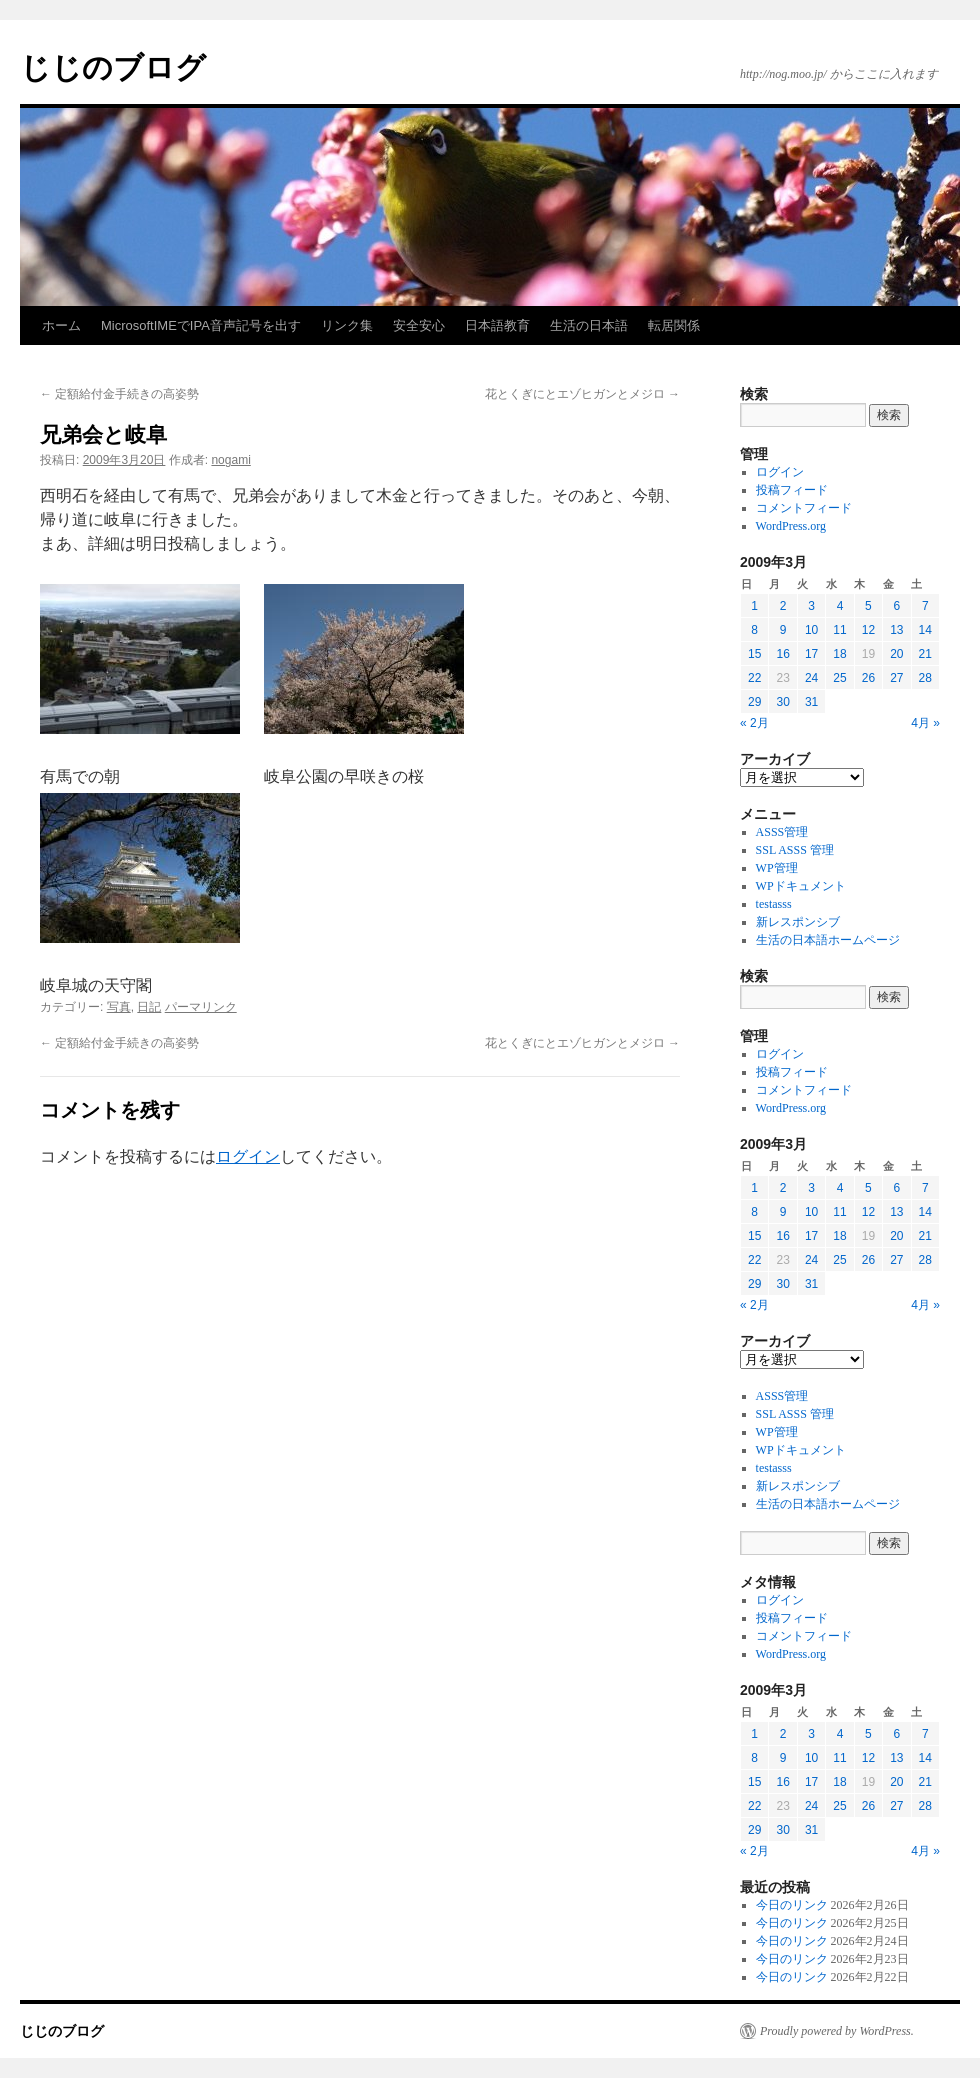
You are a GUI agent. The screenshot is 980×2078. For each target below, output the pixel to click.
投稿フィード (792, 490)
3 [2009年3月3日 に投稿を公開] (811, 606)
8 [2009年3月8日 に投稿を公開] (754, 630)
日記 (149, 1007)
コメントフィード (804, 508)
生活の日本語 (589, 325)
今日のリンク (792, 1905)
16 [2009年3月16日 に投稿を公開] (782, 654)
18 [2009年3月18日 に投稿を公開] (839, 654)
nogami (230, 460)
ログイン (248, 1156)
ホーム (61, 325)
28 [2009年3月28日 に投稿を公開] (925, 678)
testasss (774, 904)
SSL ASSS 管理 (795, 850)
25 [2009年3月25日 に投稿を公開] (839, 678)
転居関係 (674, 325)
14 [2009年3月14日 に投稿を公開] (925, 630)
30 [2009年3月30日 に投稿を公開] (782, 702)
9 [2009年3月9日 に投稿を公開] (783, 630)
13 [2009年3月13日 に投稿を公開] (896, 630)
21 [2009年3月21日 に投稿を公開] (925, 654)
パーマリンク (201, 1007)
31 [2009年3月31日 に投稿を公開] (811, 702)
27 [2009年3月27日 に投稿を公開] (896, 678)
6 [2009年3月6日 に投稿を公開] (896, 606)
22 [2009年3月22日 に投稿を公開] (754, 678)
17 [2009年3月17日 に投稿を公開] (811, 654)
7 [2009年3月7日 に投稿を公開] (925, 606)
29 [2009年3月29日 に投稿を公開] (754, 702)
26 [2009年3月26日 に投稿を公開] (868, 678)
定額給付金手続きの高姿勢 (119, 394)
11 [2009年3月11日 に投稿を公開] (839, 630)
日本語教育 (497, 325)
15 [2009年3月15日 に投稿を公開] (754, 654)
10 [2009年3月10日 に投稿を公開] (811, 630)
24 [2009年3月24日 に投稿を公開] (811, 678)
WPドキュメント (801, 886)
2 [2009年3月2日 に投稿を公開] (783, 606)
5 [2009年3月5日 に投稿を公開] (868, 606)
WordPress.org (791, 526)
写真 (119, 1007)
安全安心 (419, 325)
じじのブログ (113, 67)
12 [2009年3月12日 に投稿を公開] (868, 630)
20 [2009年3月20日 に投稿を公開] (896, 654)
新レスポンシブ (798, 922)
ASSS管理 (782, 832)
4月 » (925, 723)
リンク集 (347, 325)
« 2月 (754, 723)
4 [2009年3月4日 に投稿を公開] (840, 606)
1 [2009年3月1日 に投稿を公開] (754, 606)
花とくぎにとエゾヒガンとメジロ (582, 394)
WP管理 (777, 868)
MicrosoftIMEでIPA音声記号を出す (201, 325)
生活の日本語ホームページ (828, 940)
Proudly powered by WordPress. (837, 2031)
